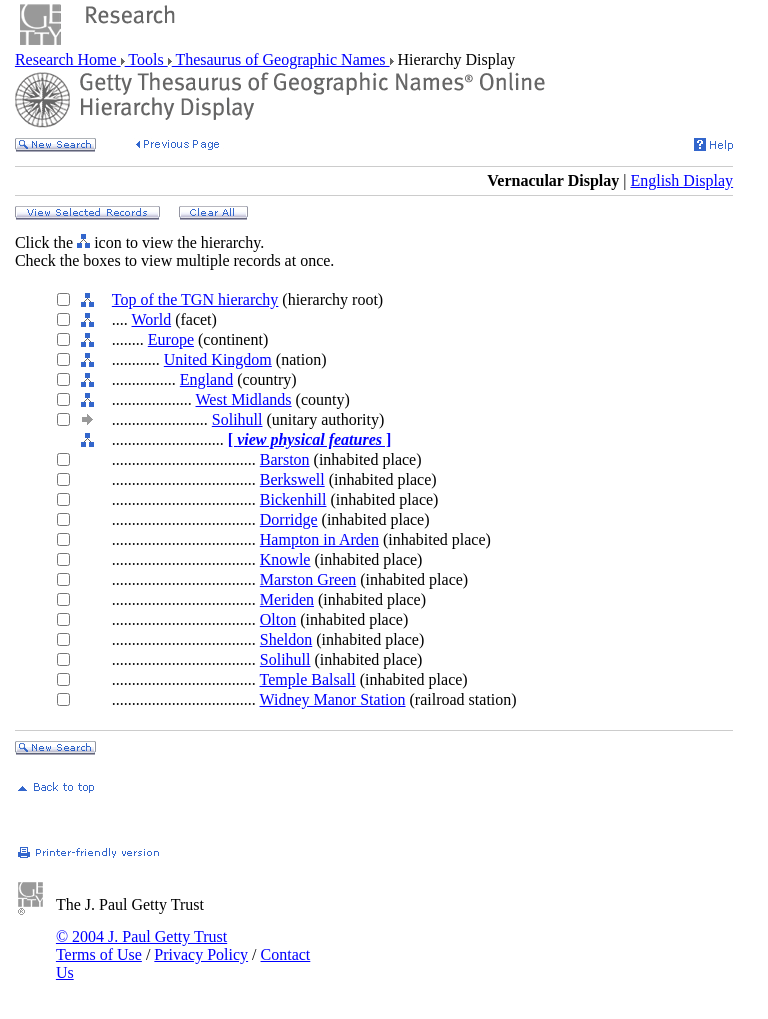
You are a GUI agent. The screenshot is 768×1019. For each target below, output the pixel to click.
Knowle (285, 559)
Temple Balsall (308, 679)
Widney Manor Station (333, 699)
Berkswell (292, 479)
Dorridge (289, 519)
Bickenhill (293, 499)
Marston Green (308, 579)
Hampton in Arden (319, 539)
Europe (171, 339)
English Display (681, 180)
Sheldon (286, 639)
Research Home (68, 59)
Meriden (287, 599)
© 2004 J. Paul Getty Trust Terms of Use (141, 945)
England (206, 379)
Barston (285, 459)
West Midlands (244, 399)
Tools (146, 59)
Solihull (237, 419)
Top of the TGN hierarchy (195, 299)
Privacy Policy (201, 954)
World (152, 319)
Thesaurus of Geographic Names (281, 59)
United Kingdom (218, 359)
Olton (278, 619)
